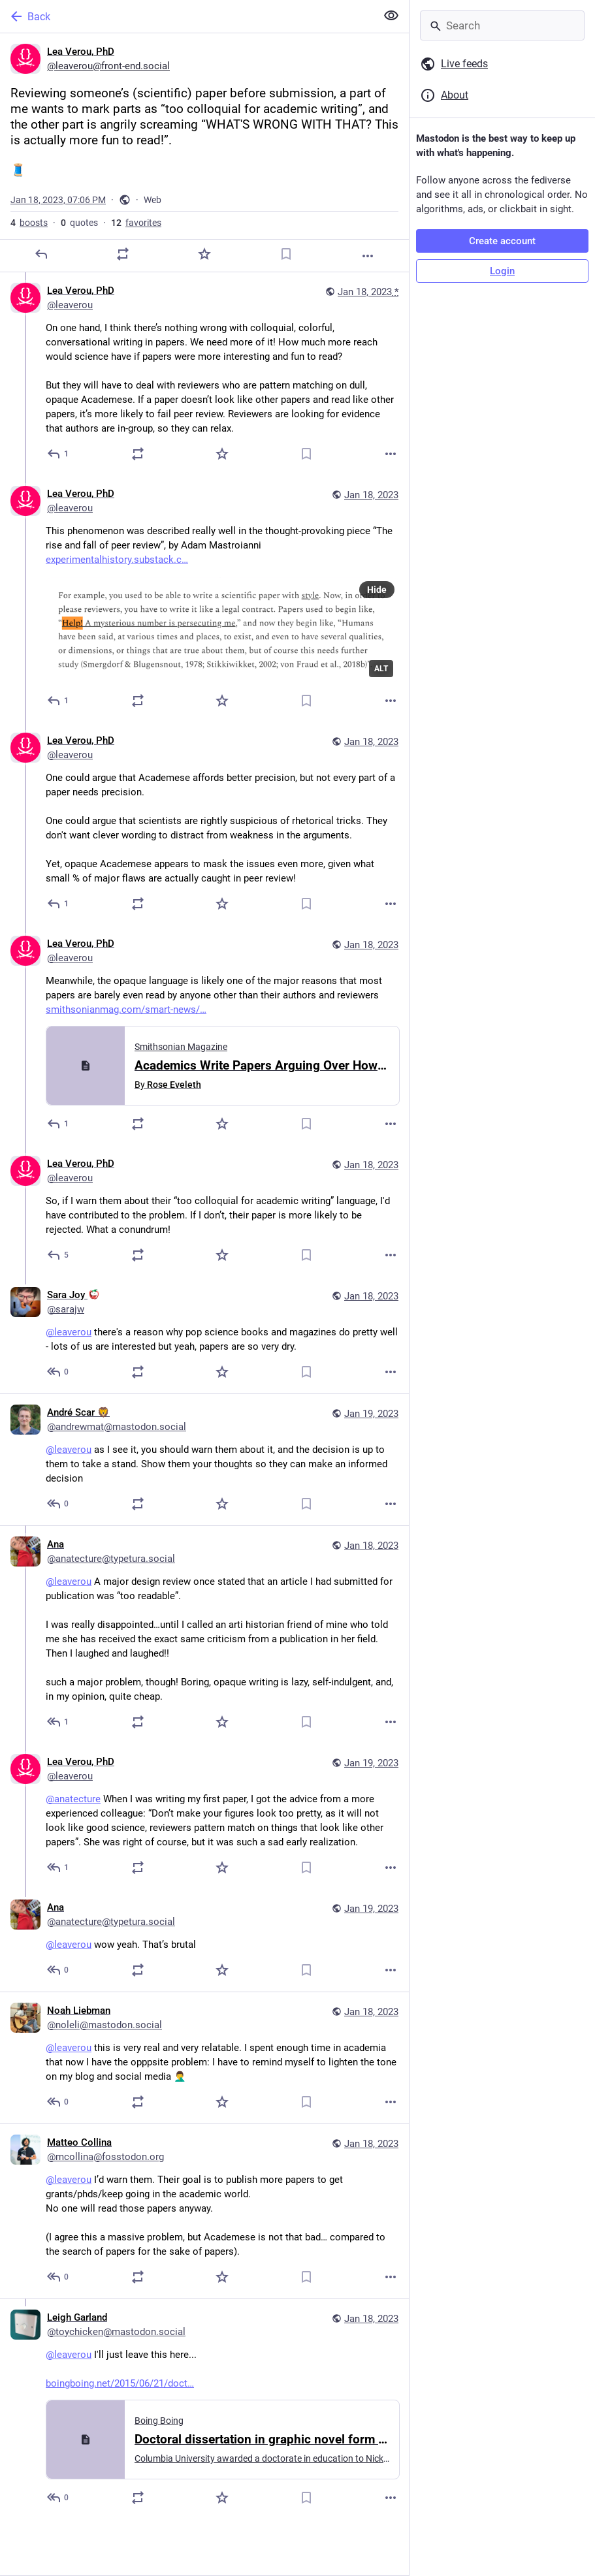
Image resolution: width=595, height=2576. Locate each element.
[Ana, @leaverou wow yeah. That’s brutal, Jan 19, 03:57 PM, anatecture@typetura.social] (204, 1940)
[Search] (502, 25)
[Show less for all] (391, 15)
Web (152, 200)
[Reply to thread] (58, 454)
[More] (368, 256)
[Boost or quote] (123, 254)
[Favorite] (204, 254)
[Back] (187, 16)
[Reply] (41, 254)
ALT (381, 668)
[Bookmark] (286, 254)
